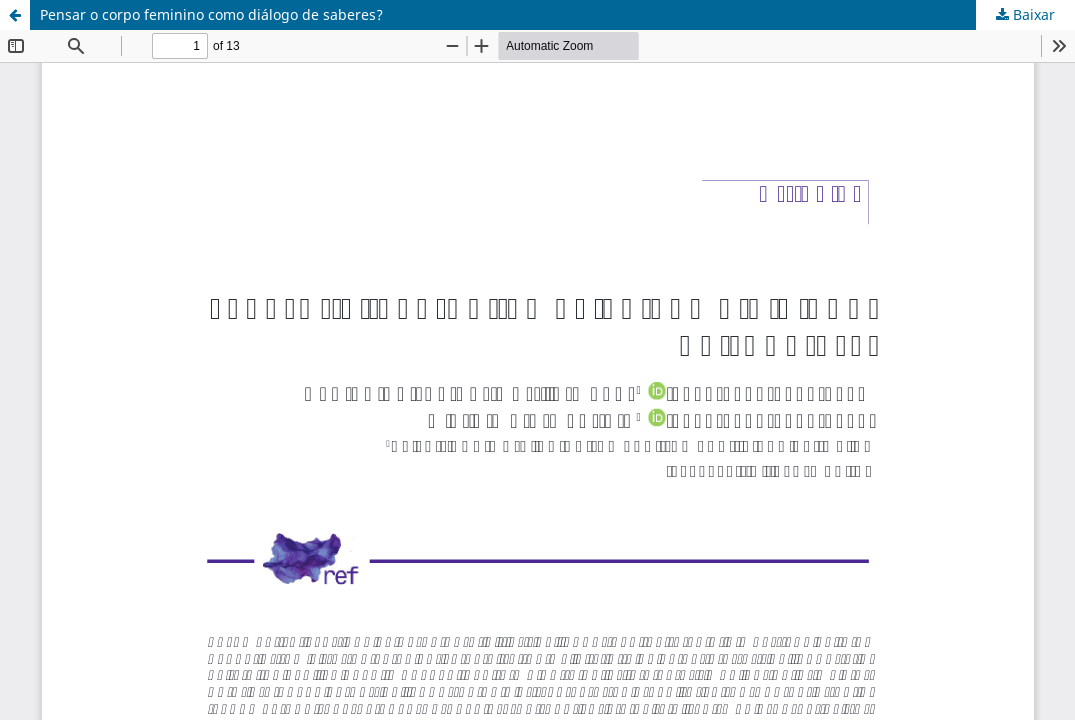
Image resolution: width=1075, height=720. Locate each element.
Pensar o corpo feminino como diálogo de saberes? (211, 14)
